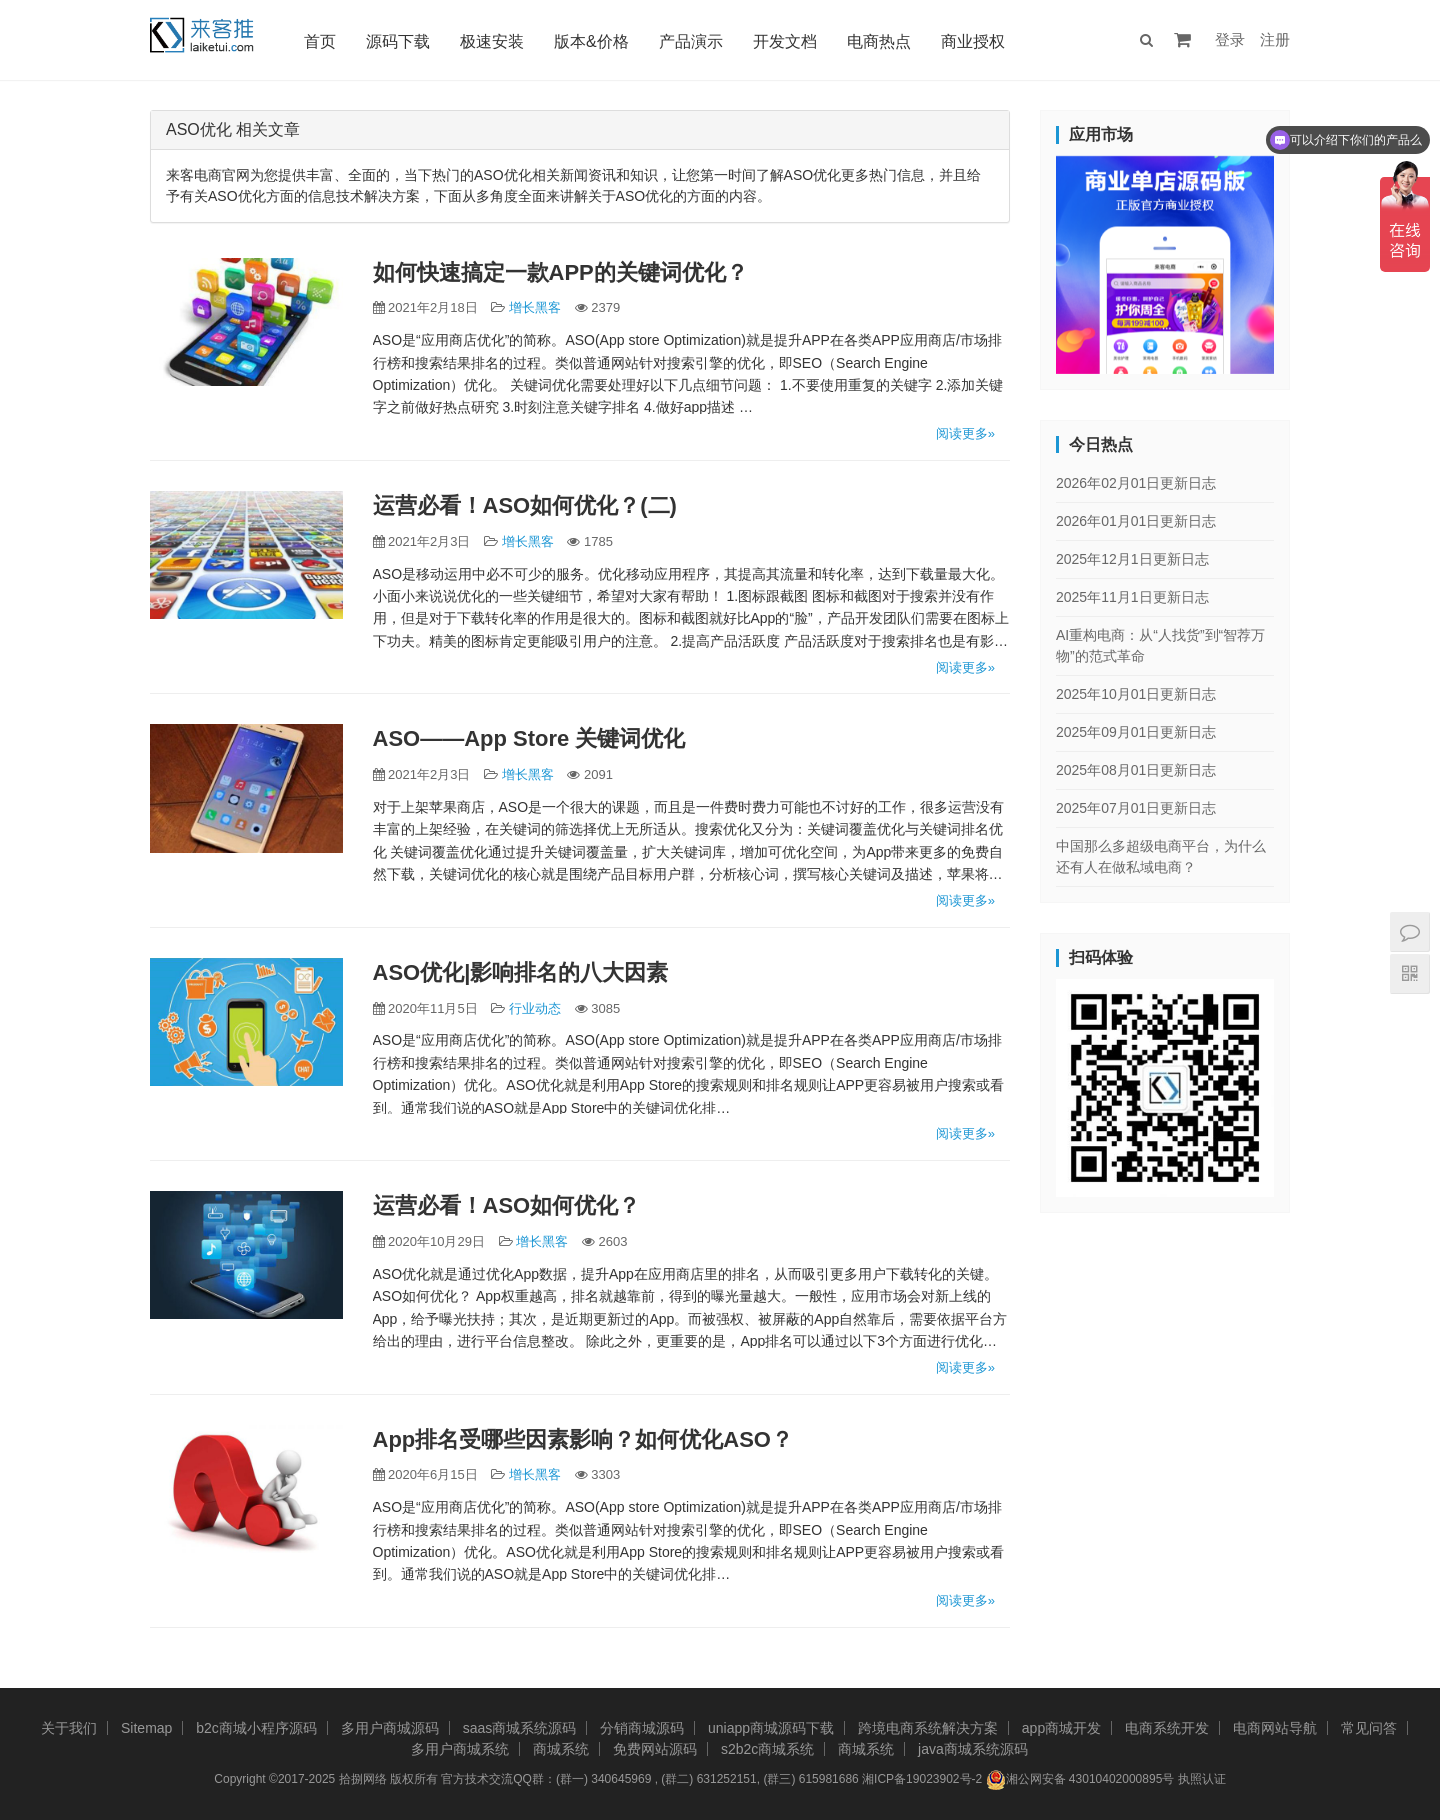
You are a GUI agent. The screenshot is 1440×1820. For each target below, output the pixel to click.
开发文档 (788, 41)
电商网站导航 (1275, 1728)
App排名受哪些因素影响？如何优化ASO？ (583, 1439)
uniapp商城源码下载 (771, 1728)
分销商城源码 (642, 1728)
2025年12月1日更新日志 (1132, 559)
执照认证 (1202, 1779)
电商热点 (882, 41)
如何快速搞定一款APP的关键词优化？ (560, 272)
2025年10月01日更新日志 (1136, 694)
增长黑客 (535, 307)
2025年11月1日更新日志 (1132, 597)
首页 (323, 41)
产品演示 (694, 41)
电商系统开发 (1167, 1728)
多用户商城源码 (390, 1728)
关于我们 (69, 1728)
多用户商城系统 (460, 1749)
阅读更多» (965, 433)
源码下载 (401, 41)
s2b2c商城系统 (767, 1749)
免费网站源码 (655, 1749)
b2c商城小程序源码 (256, 1728)
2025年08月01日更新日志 (1136, 770)
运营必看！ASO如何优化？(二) (525, 505)
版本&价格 (594, 41)
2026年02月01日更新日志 (1136, 483)
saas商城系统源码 (520, 1728)
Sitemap (146, 1728)
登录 (1230, 39)
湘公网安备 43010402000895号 (1080, 1780)
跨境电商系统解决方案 (928, 1728)
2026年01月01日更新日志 (1136, 521)
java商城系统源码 (973, 1749)
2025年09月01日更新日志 (1136, 732)
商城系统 (561, 1749)
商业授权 (976, 41)
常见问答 (1369, 1728)
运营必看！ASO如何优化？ (507, 1205)
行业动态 (535, 1008)
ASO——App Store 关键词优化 (529, 738)
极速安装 (495, 41)
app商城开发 (1061, 1728)
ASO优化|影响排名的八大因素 (521, 972)
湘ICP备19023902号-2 (922, 1779)
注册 (1275, 39)
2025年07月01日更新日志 (1136, 808)
